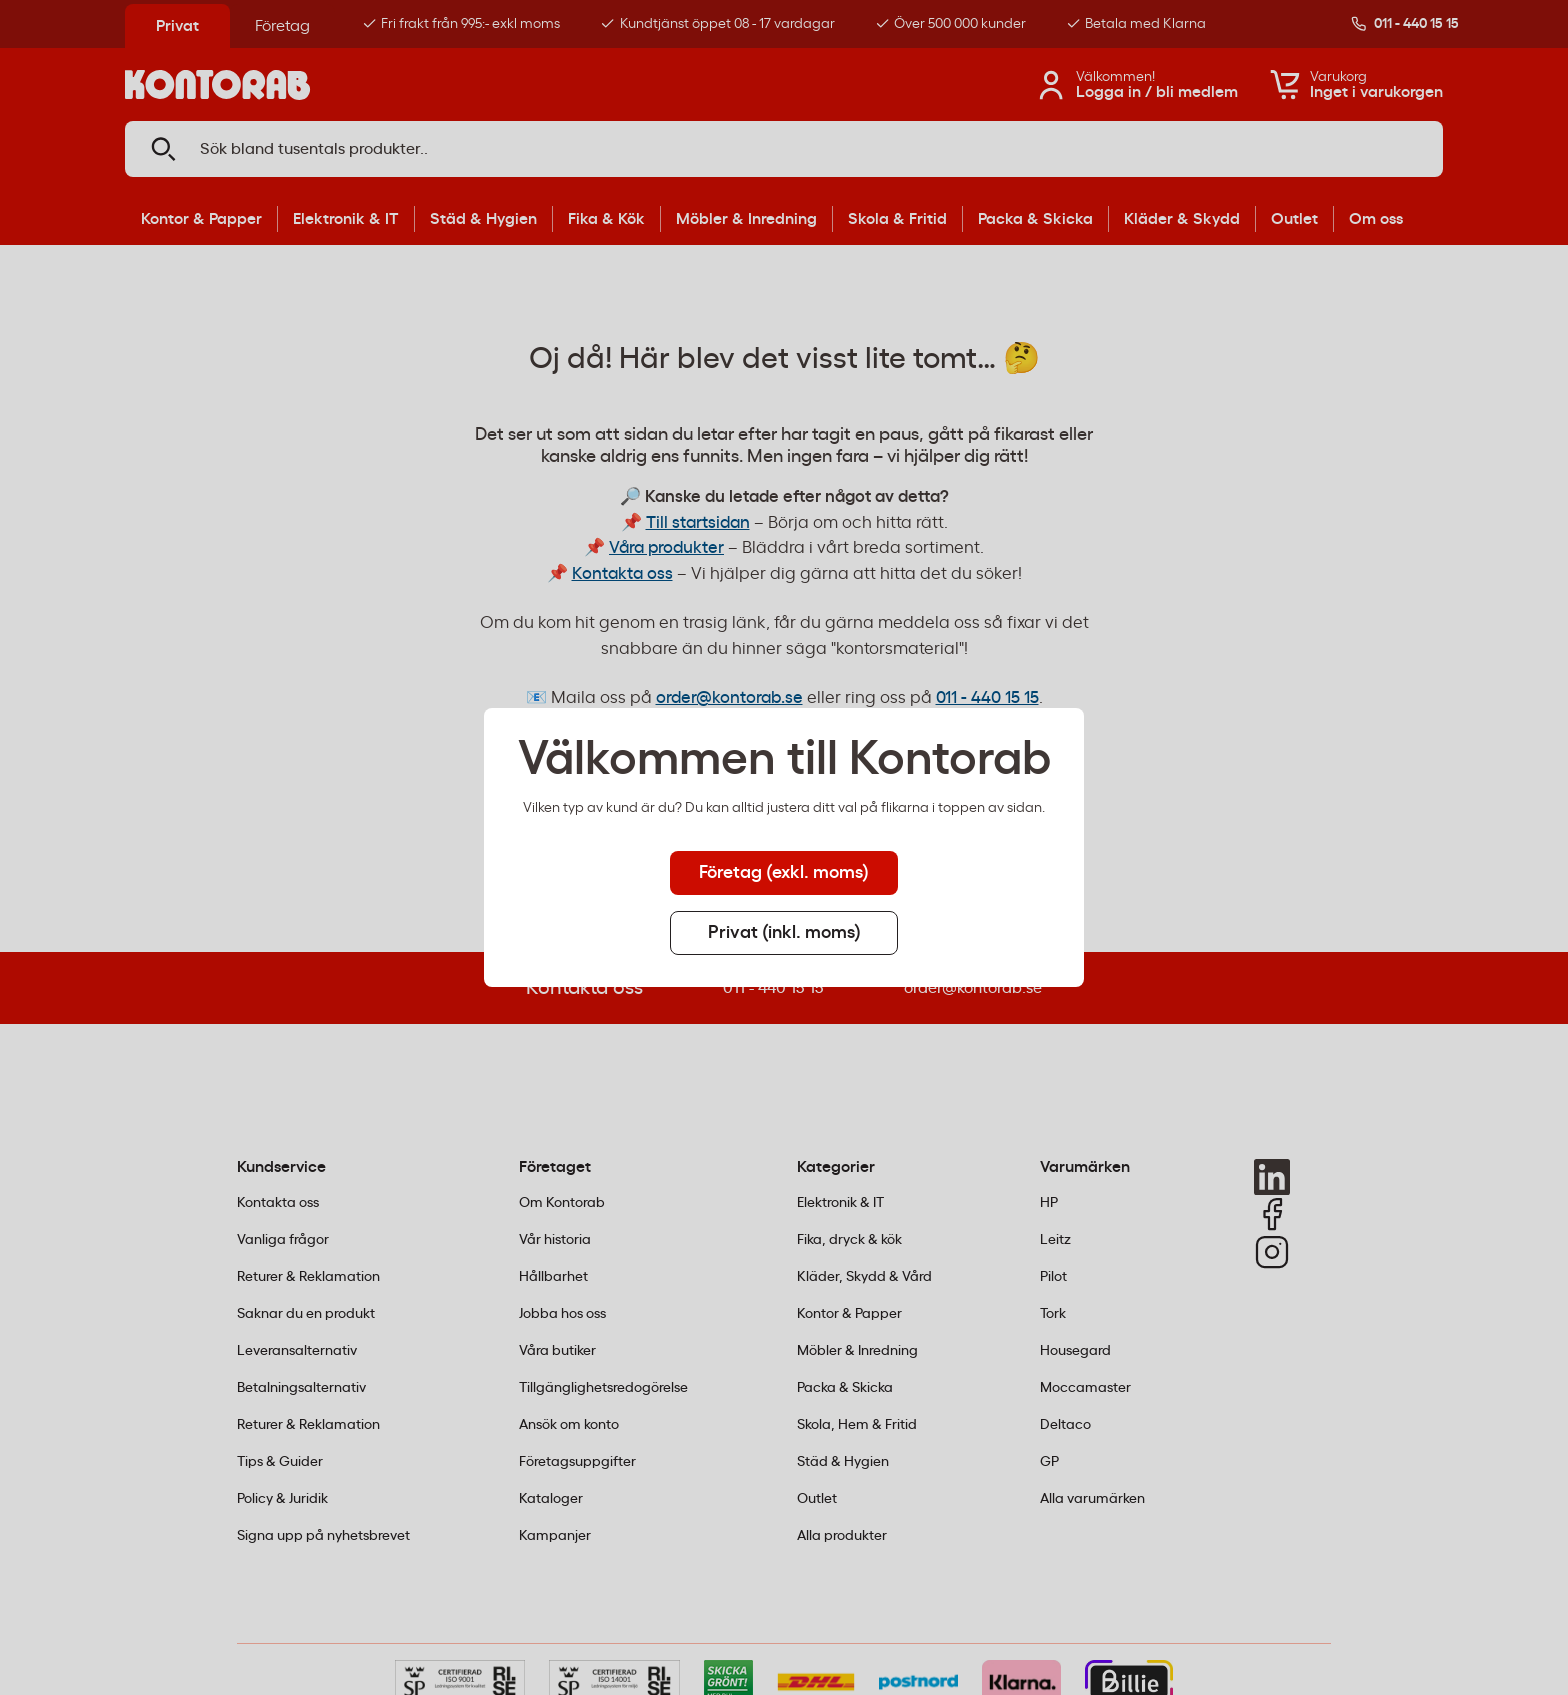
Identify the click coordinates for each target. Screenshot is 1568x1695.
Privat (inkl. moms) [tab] (784, 933)
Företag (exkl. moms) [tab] (784, 873)
